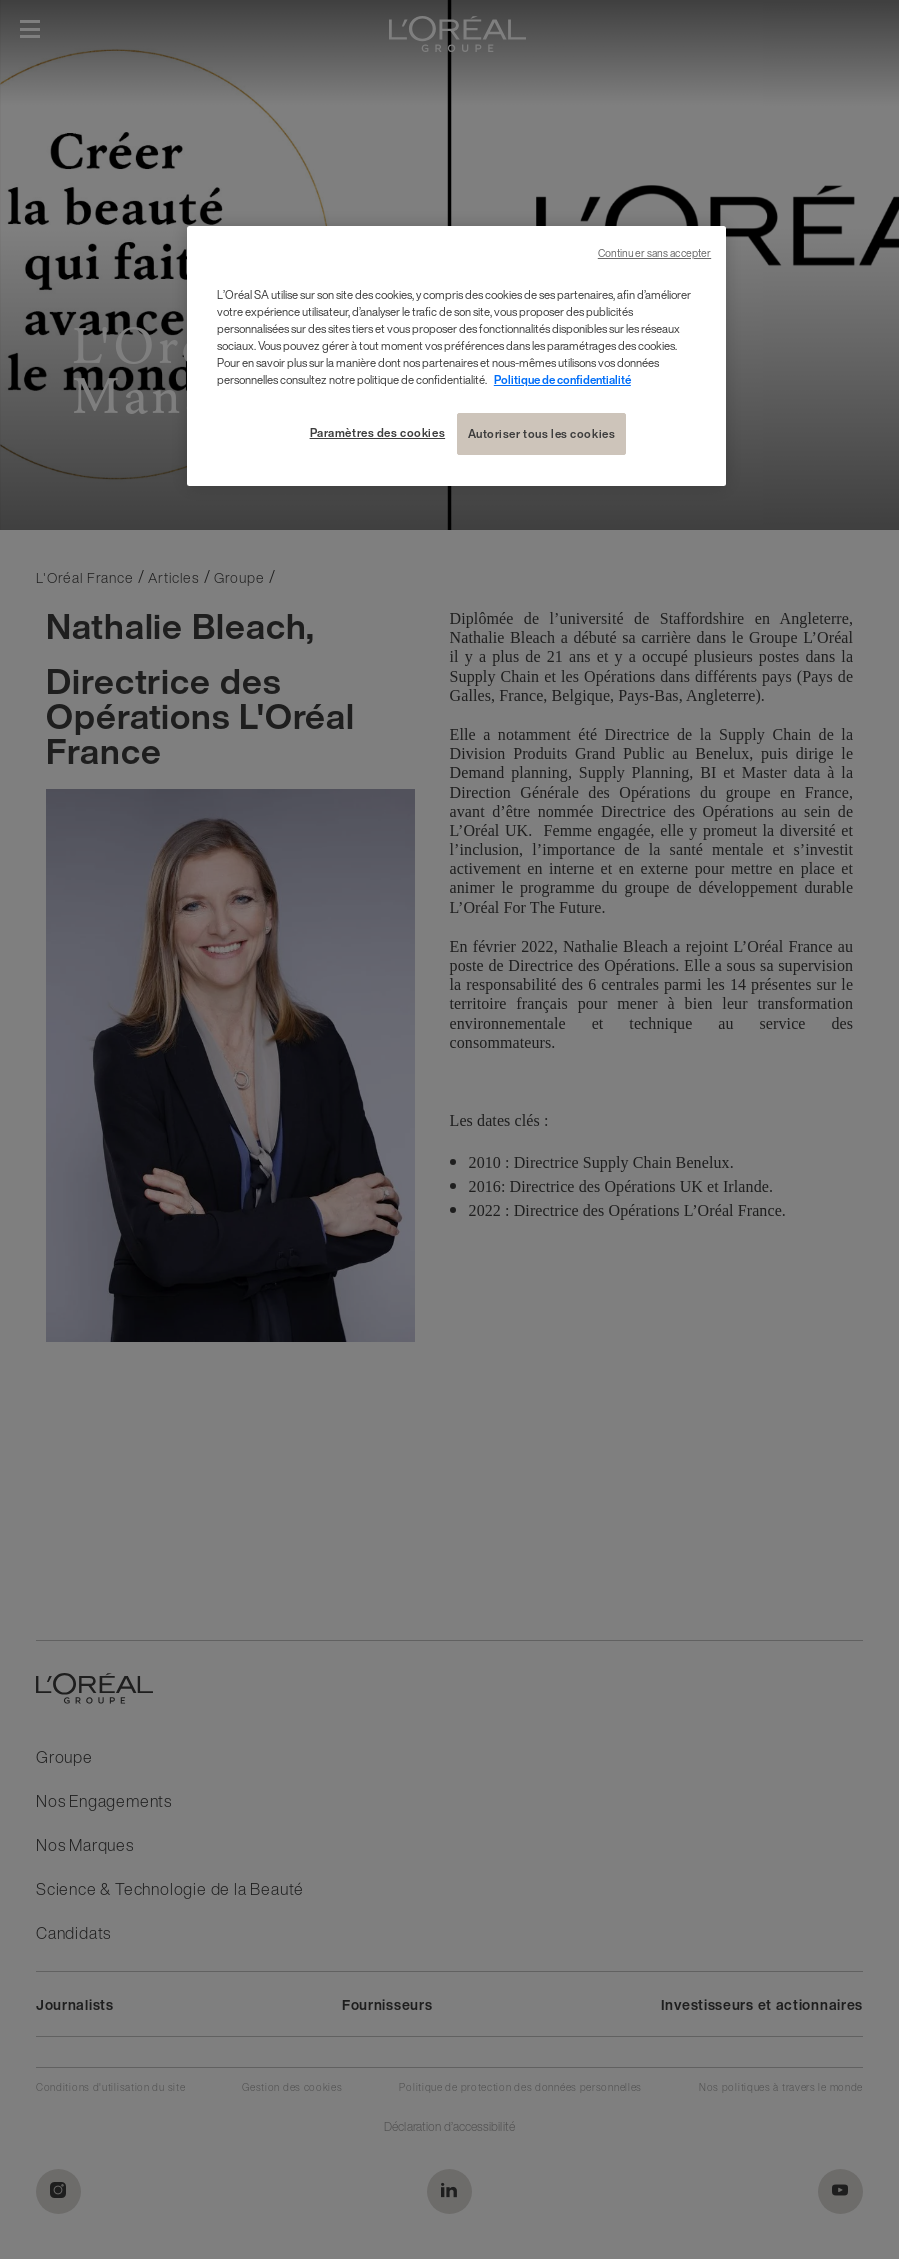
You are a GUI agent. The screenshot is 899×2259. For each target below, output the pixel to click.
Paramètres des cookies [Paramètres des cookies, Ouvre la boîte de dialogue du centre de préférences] (378, 432)
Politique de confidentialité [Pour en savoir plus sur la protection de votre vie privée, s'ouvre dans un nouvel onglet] (562, 379)
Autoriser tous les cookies (542, 433)
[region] (456, 356)
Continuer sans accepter (654, 253)
